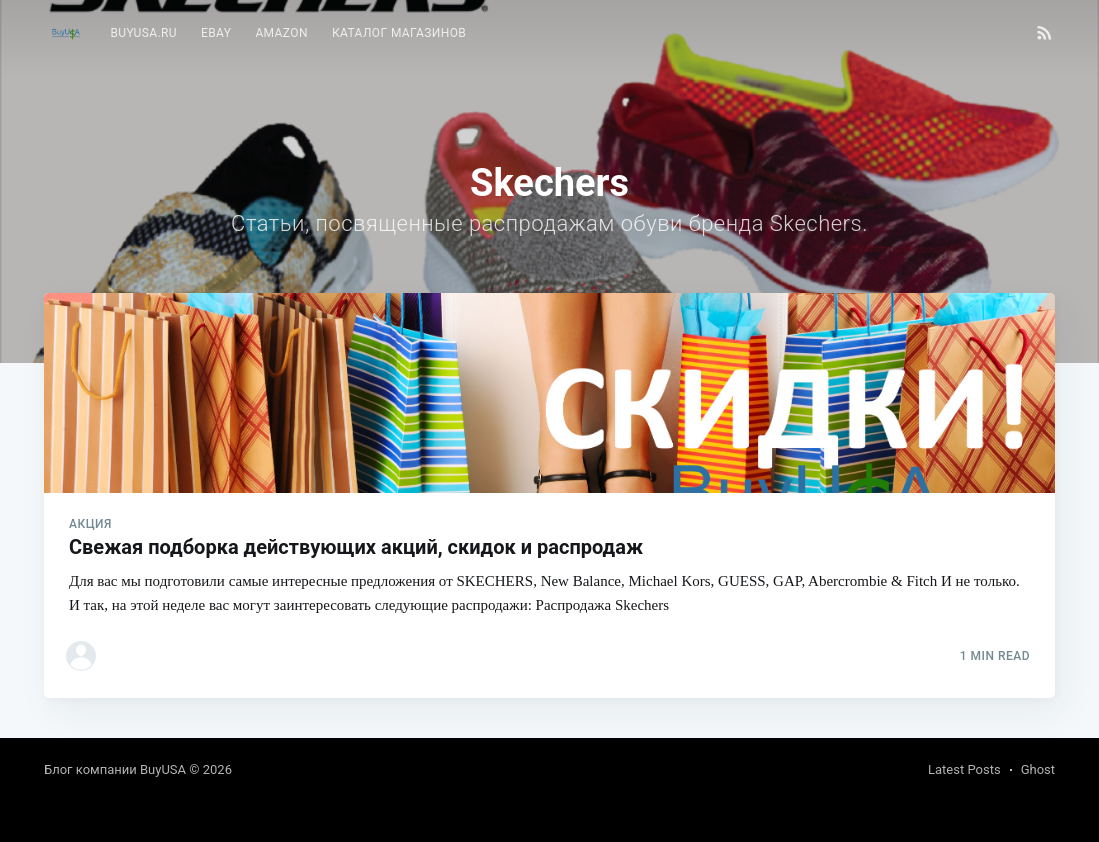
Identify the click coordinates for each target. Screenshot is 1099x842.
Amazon (281, 33)
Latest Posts (964, 769)
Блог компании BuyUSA (115, 769)
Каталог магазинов (399, 33)
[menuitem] (143, 33)
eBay (216, 33)
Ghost (1038, 769)
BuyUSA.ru (143, 33)
